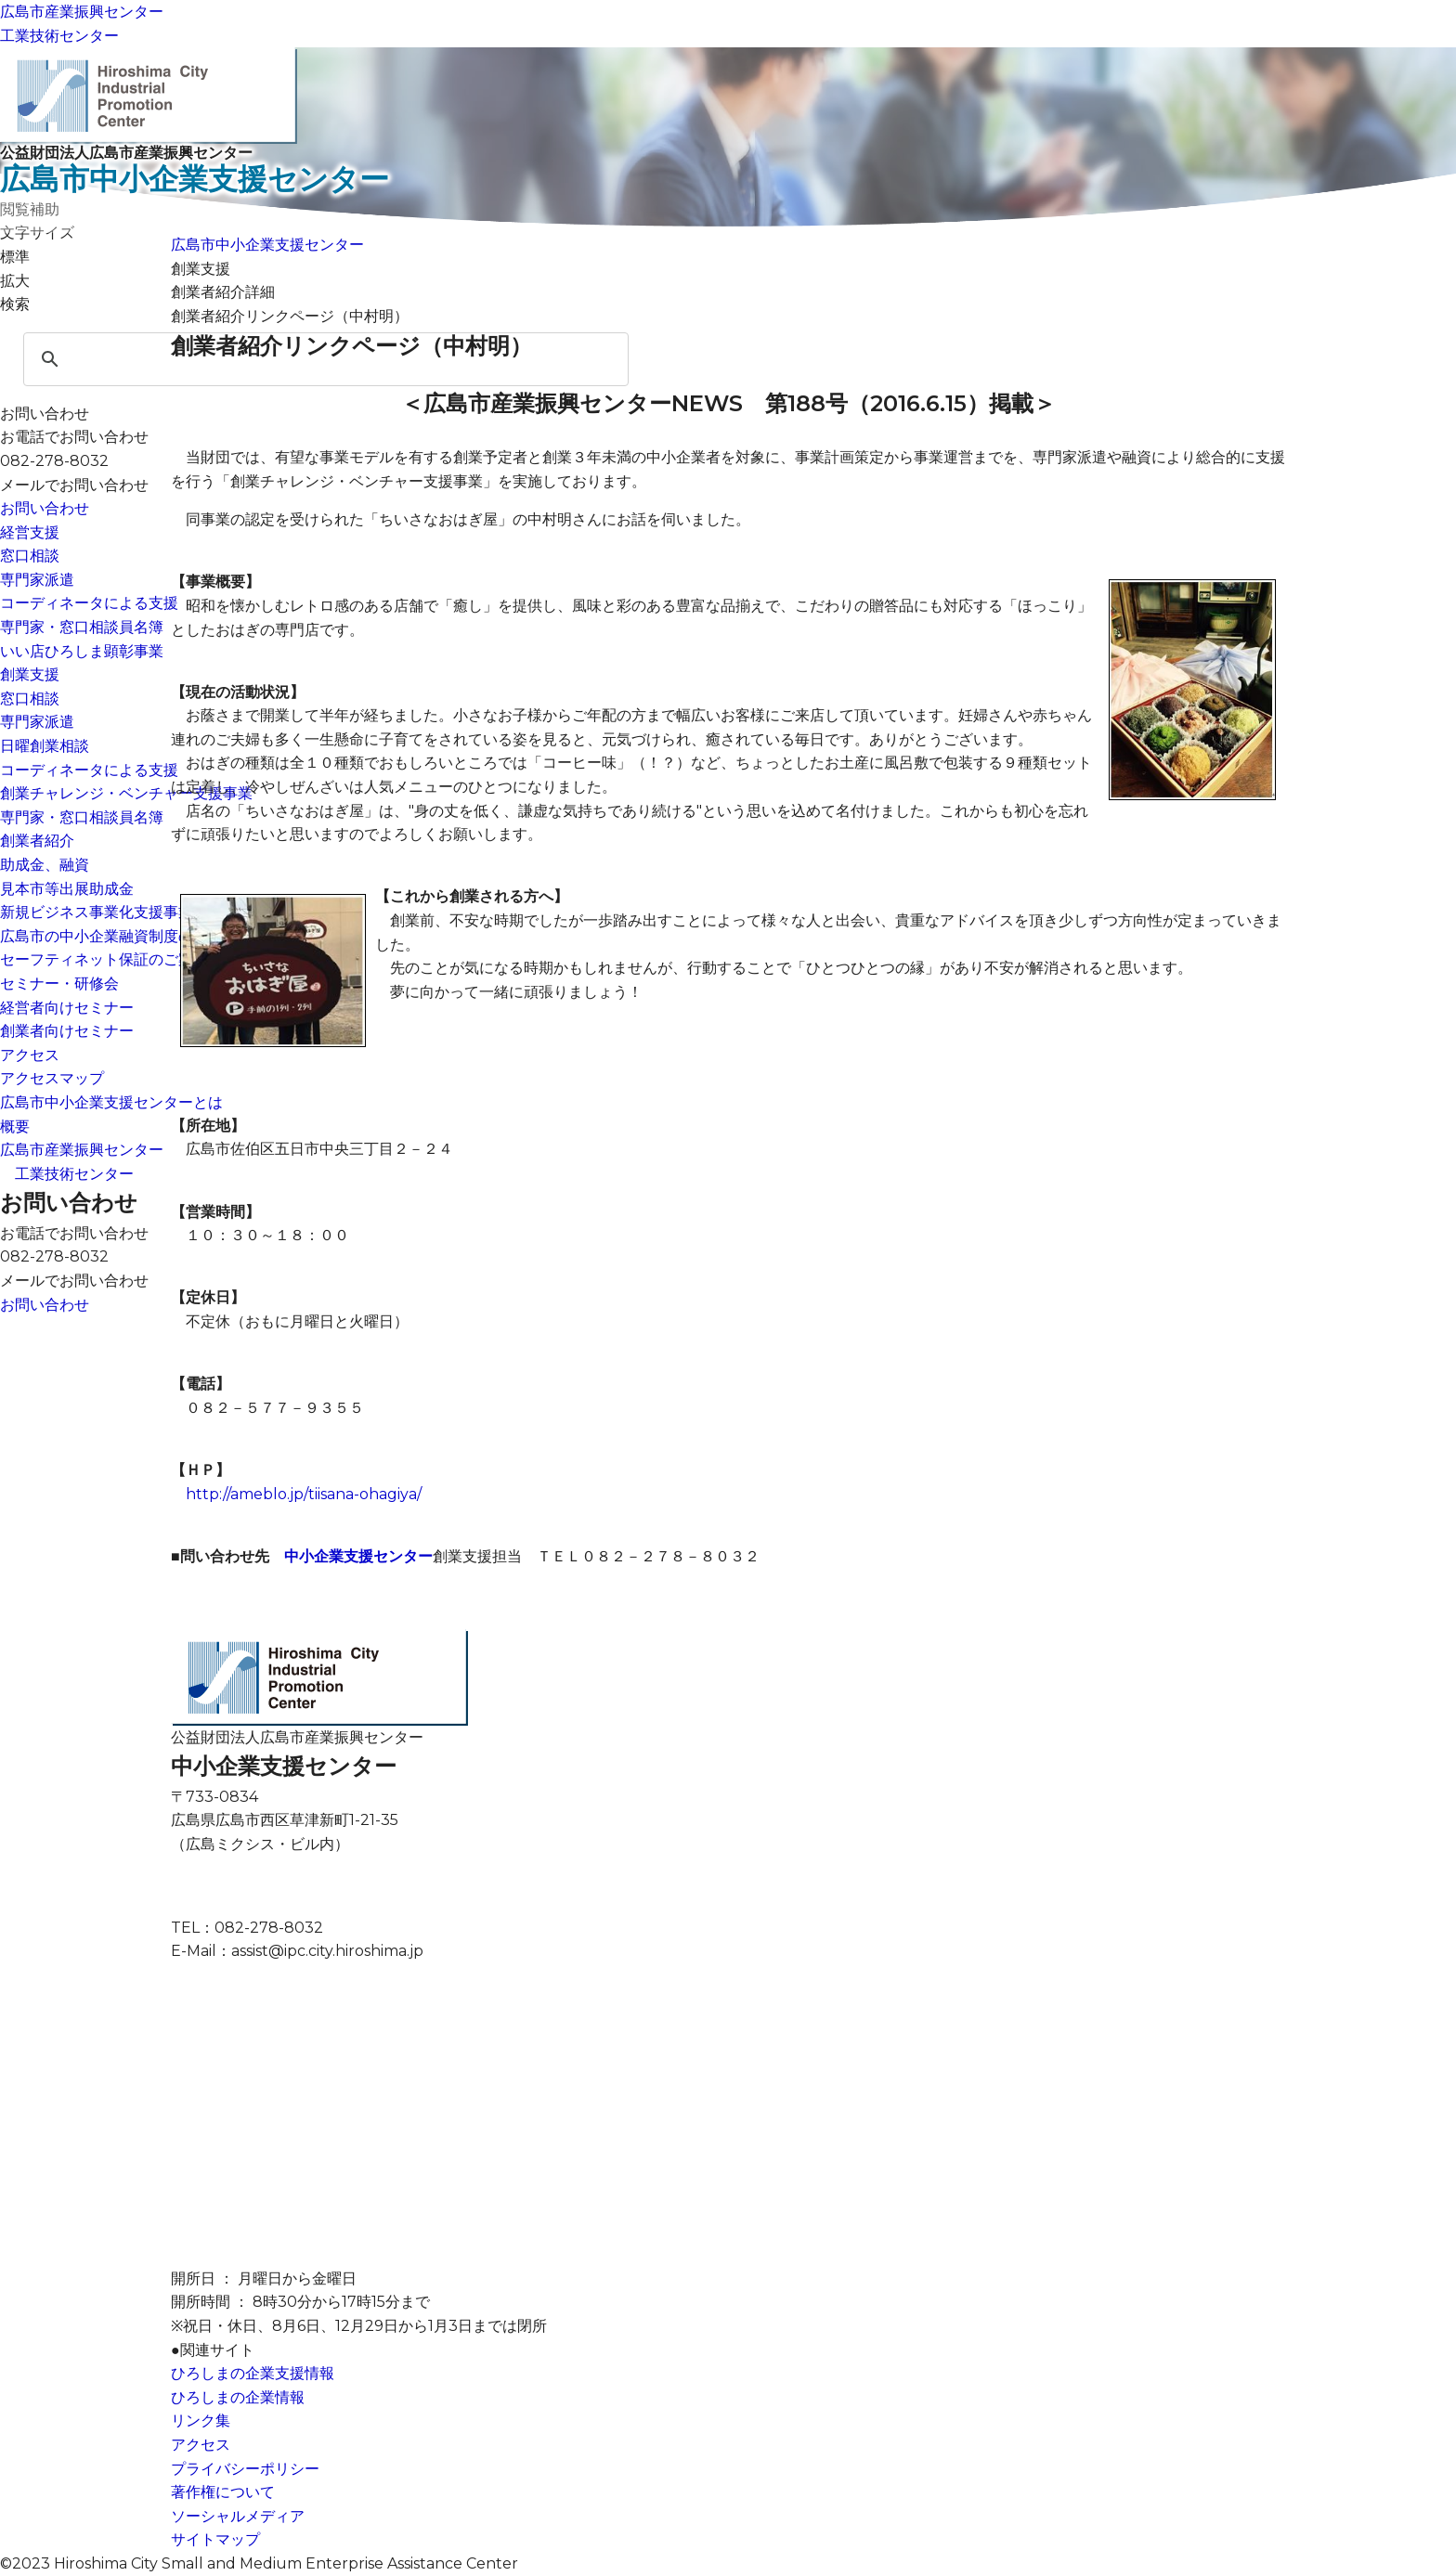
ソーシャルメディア (238, 2516)
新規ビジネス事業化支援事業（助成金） (133, 912)
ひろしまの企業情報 (238, 2397)
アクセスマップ (52, 1078)
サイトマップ (215, 2539)
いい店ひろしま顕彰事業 (81, 651)
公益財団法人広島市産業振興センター (728, 171)
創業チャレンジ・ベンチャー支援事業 (126, 793)
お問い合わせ (44, 508)
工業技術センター (59, 36)
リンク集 (200, 2420)
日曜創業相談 (44, 746)
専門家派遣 (37, 580)
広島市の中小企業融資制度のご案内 (119, 936)
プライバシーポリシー (245, 2469)
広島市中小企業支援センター (267, 244)
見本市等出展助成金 (67, 889)
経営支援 (29, 532)
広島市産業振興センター (81, 11)
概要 (15, 1126)
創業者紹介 (37, 840)
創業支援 (29, 674)
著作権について (223, 2492)
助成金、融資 (44, 865)
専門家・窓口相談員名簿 (81, 627)
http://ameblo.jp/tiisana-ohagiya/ (304, 1494)
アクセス (29, 1055)
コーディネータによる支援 (89, 603)
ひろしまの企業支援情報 (252, 2373)
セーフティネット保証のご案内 (104, 959)
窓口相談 (29, 555)
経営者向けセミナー (67, 1007)
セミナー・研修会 (59, 983)
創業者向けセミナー (67, 1031)
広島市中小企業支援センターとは (111, 1102)
